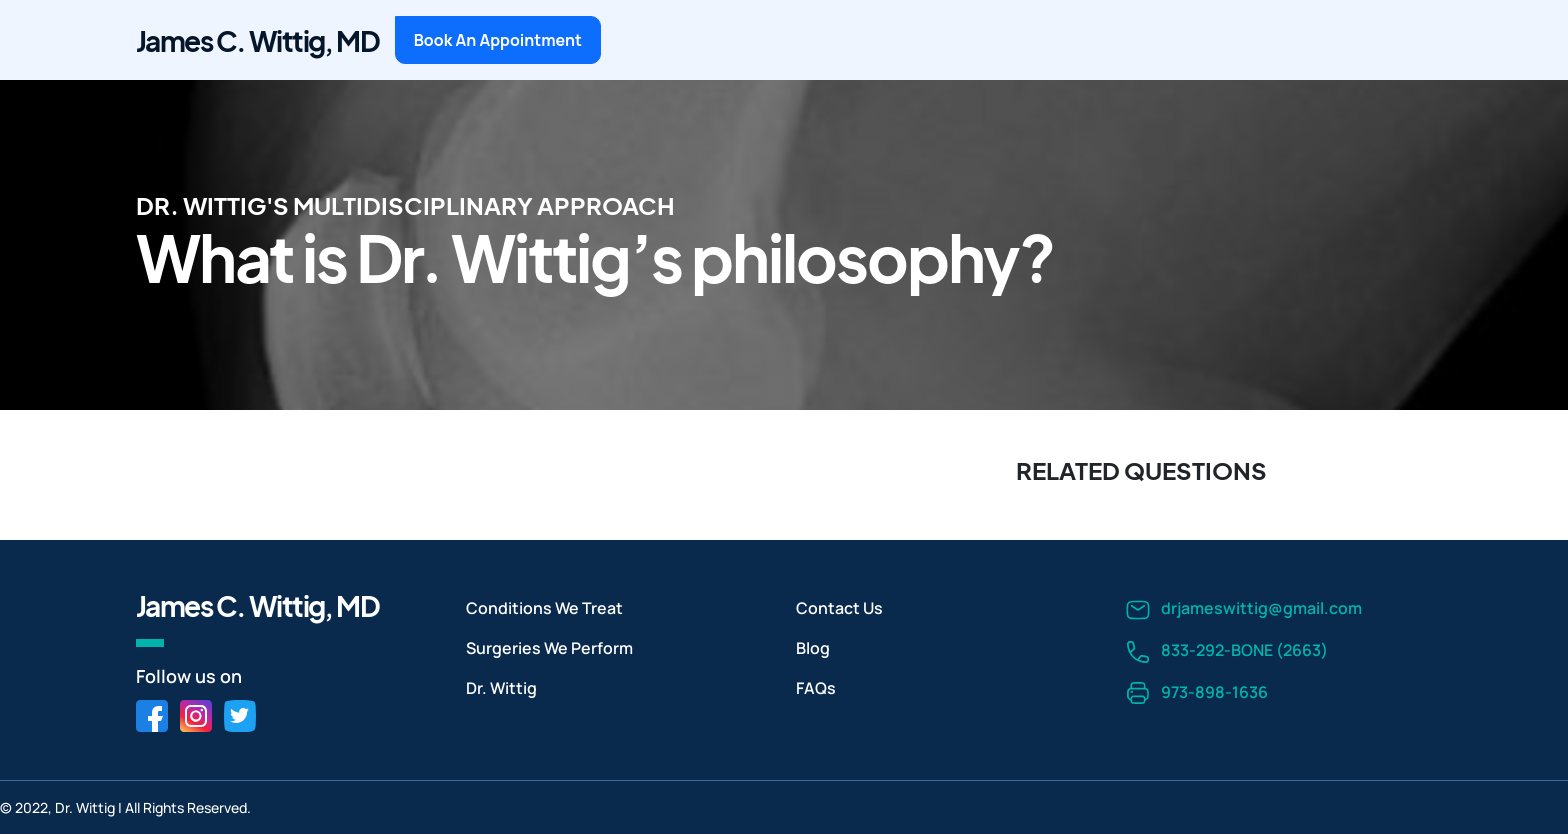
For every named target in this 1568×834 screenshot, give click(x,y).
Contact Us (839, 608)
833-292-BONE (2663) (1227, 651)
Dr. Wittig (501, 688)
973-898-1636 (1197, 693)
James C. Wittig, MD (257, 40)
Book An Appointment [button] (498, 40)
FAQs (816, 688)
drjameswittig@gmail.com (1244, 609)
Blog (813, 648)
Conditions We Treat (544, 608)
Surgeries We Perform (549, 648)
